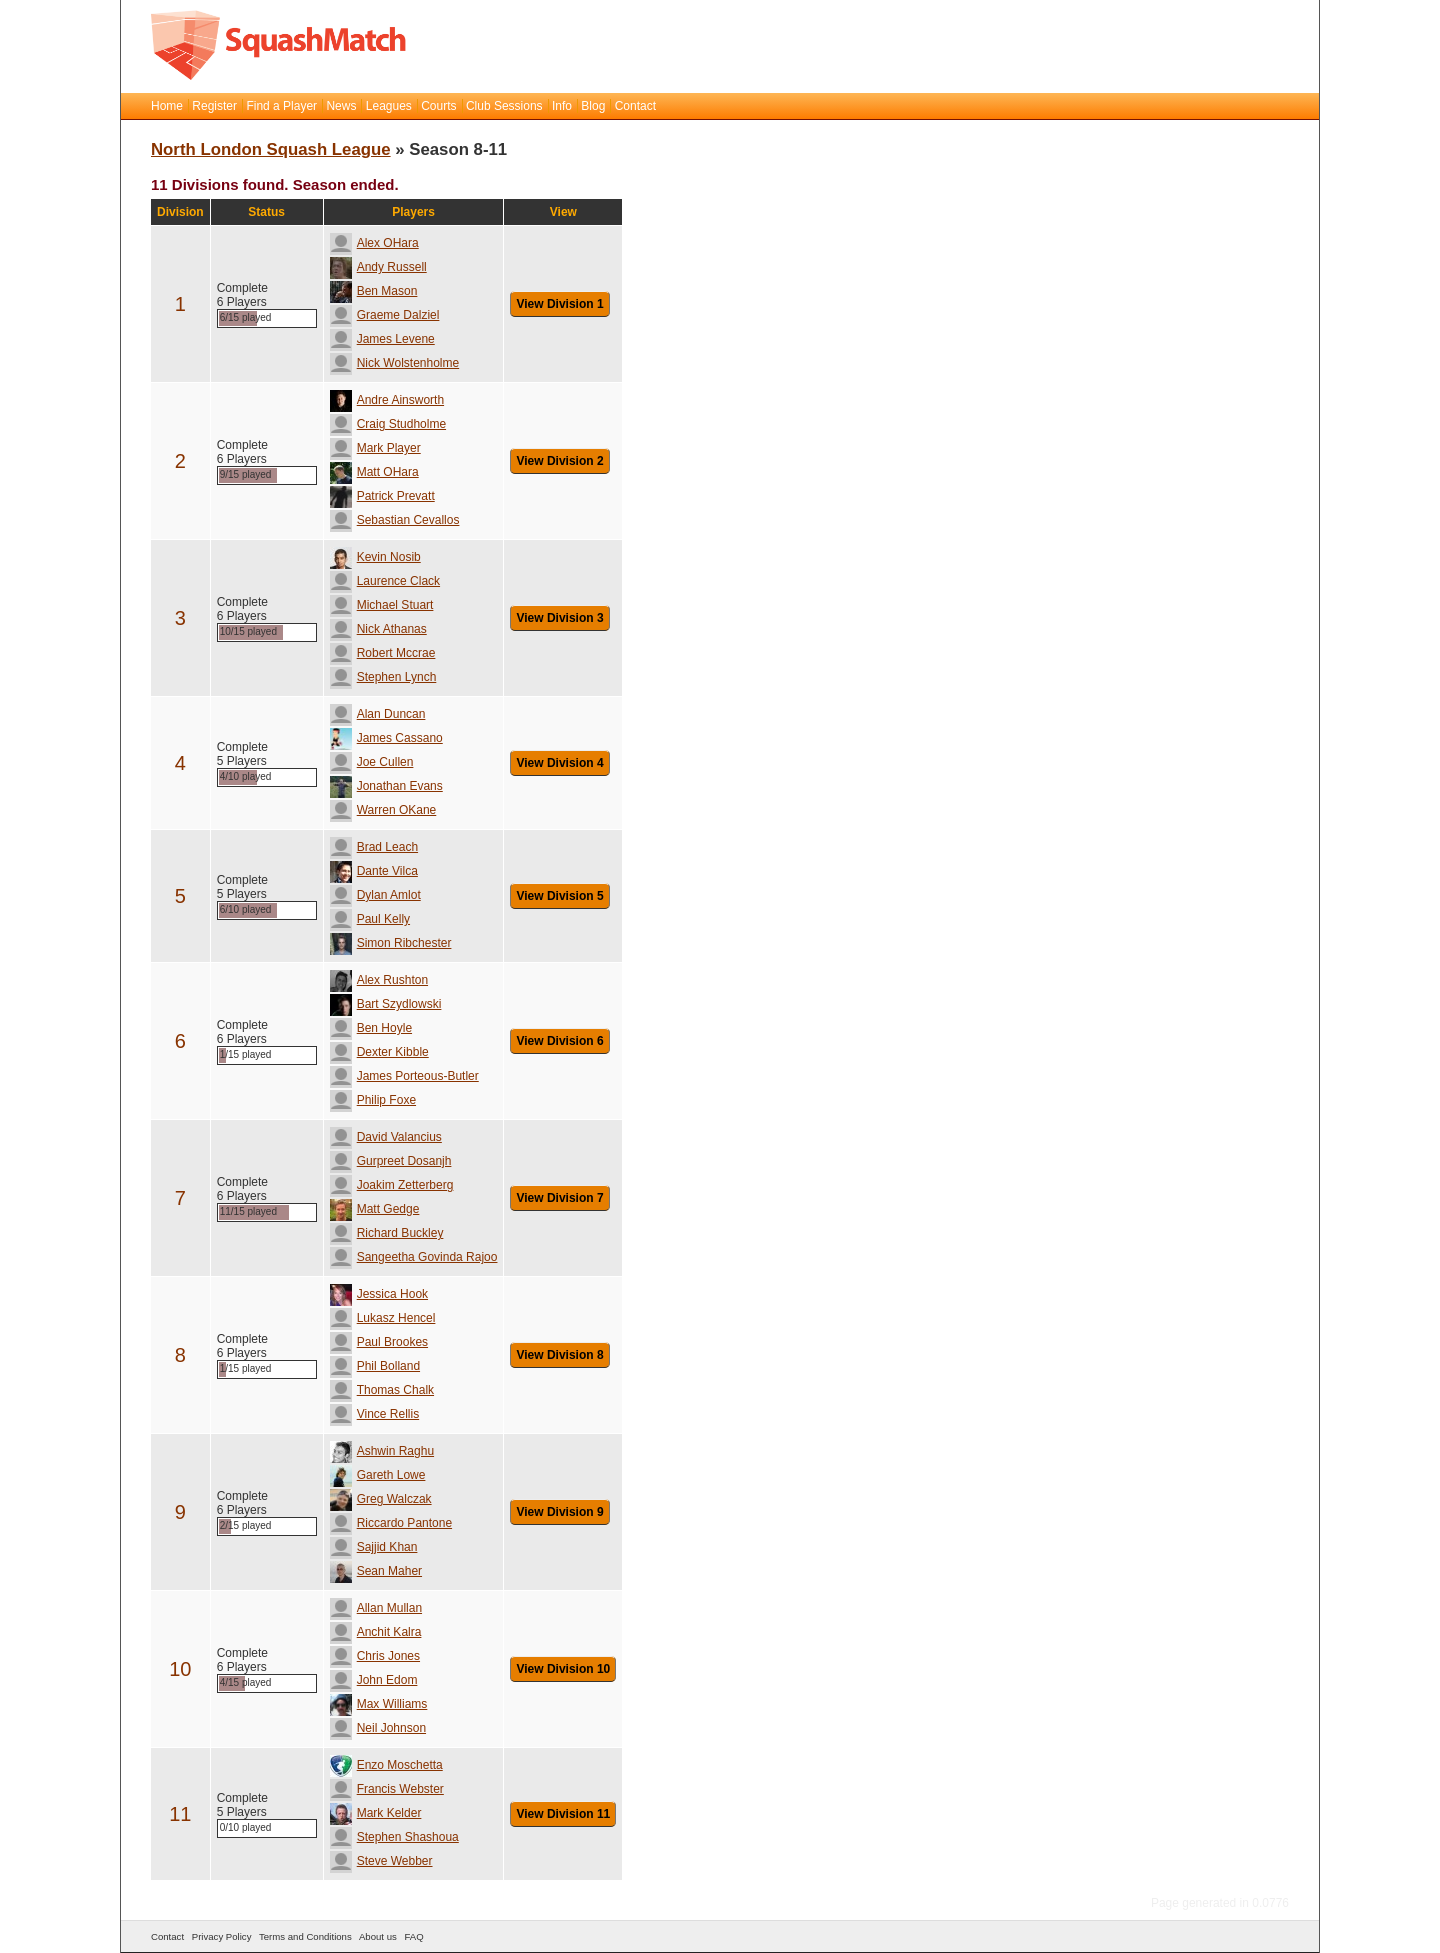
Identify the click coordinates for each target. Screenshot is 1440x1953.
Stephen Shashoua (394, 1837)
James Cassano (386, 738)
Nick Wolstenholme (394, 363)
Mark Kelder (376, 1813)
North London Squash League (271, 149)
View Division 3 (559, 618)
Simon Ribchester (391, 943)
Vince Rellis (374, 1414)
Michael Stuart (382, 605)
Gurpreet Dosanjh (391, 1161)
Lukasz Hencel (383, 1318)
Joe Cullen (372, 762)
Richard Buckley (387, 1233)
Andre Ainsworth (387, 400)
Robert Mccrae (383, 653)
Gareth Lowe (378, 1475)
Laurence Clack (385, 581)
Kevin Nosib (375, 557)
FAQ (413, 1936)
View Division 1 (559, 304)
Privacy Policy (222, 1936)
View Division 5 (559, 896)
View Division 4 (559, 763)
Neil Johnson (378, 1728)
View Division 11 (563, 1814)
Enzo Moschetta (386, 1765)
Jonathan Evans (386, 786)
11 (180, 1814)
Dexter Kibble (379, 1052)
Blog (593, 106)
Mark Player (375, 448)
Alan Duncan (378, 714)
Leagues (389, 106)
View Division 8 (559, 1355)
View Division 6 (559, 1041)
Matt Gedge (375, 1209)
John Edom (374, 1680)
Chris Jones (375, 1656)
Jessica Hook (379, 1294)
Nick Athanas (378, 629)
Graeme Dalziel (385, 315)
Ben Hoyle (371, 1028)
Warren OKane (383, 810)
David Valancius (386, 1137)
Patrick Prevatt (382, 496)
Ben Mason (374, 291)
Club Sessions (504, 106)
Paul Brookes (379, 1342)
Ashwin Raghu (382, 1451)
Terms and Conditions (305, 1936)
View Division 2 (559, 461)
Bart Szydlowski (386, 1004)
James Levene (382, 339)
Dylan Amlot (375, 895)
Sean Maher (376, 1571)
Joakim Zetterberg (392, 1185)
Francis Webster (387, 1789)
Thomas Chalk (382, 1390)
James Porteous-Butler (404, 1076)
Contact (635, 106)
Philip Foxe (373, 1100)
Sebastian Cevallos (395, 520)
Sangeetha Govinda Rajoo (414, 1257)
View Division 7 (559, 1198)
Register (214, 106)
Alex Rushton (379, 980)
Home (167, 106)
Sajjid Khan (374, 1547)
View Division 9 (559, 1512)
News (341, 106)
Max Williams (379, 1704)
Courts (438, 106)
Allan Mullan (376, 1608)
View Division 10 (563, 1669)
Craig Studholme (388, 424)
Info (562, 106)
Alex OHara (374, 243)
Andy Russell (378, 267)
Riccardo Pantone (391, 1523)
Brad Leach (374, 847)
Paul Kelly (370, 919)
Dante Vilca (374, 871)
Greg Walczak (381, 1499)
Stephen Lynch (383, 677)
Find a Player (281, 106)
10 (180, 1669)
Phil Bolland (375, 1366)
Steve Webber (381, 1861)
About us (378, 1936)
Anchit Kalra (376, 1632)
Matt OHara (374, 472)
